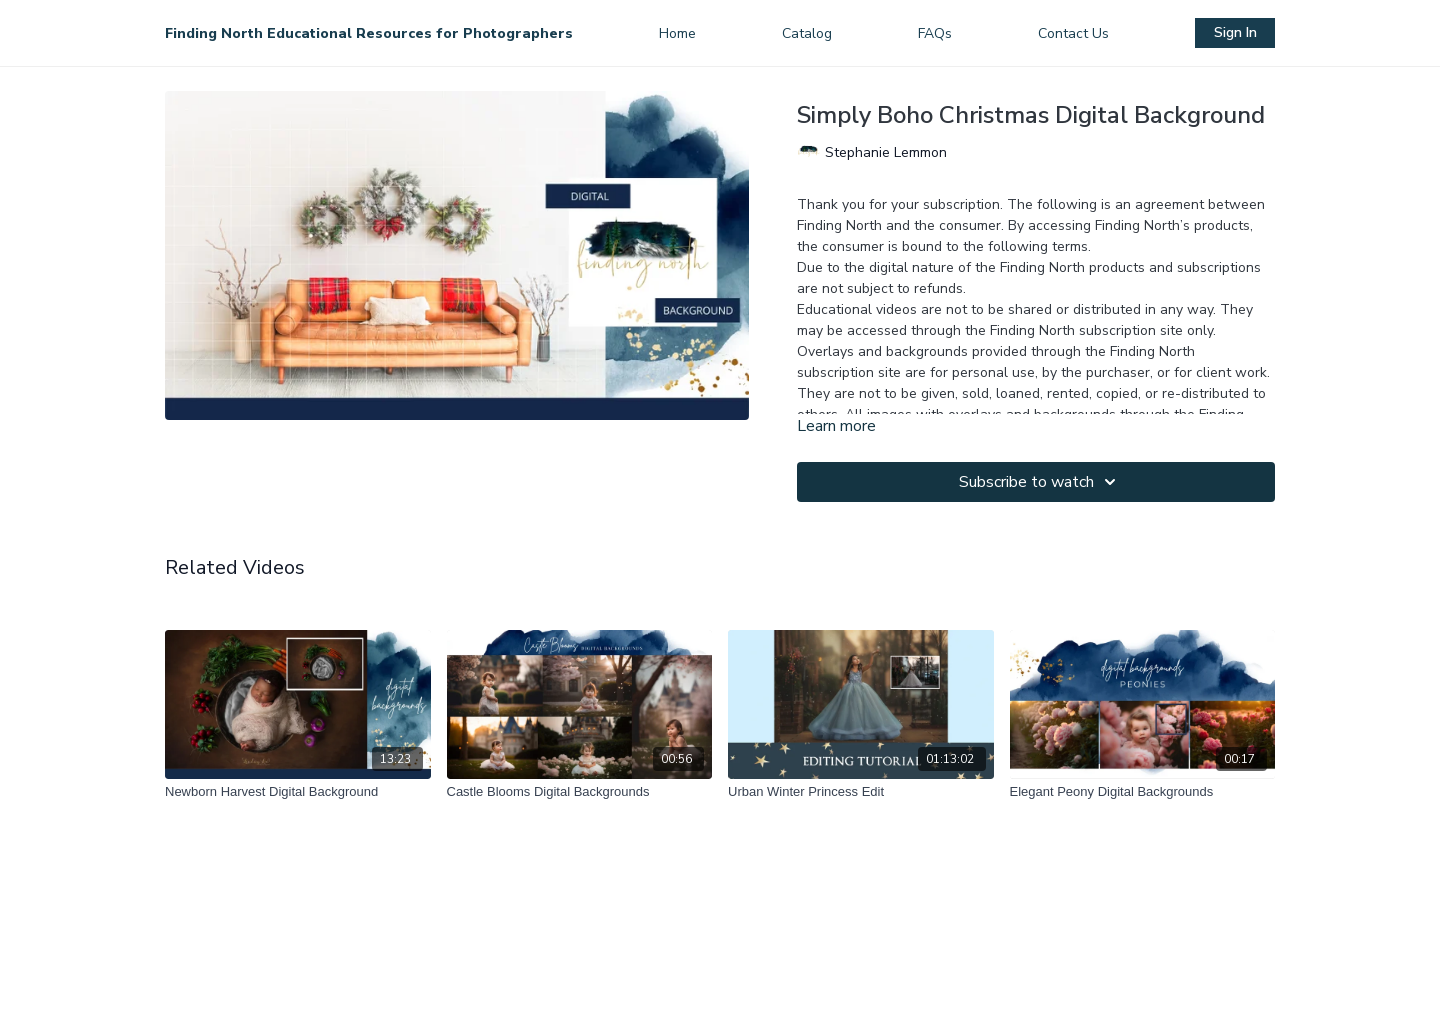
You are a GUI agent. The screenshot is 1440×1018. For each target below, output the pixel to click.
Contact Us (1073, 33)
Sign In (1235, 32)
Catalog (807, 33)
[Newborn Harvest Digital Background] (298, 792)
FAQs (935, 33)
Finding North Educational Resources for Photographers (369, 33)
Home (677, 33)
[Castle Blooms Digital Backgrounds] (580, 792)
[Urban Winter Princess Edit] (861, 792)
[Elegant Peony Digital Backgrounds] (1143, 792)
